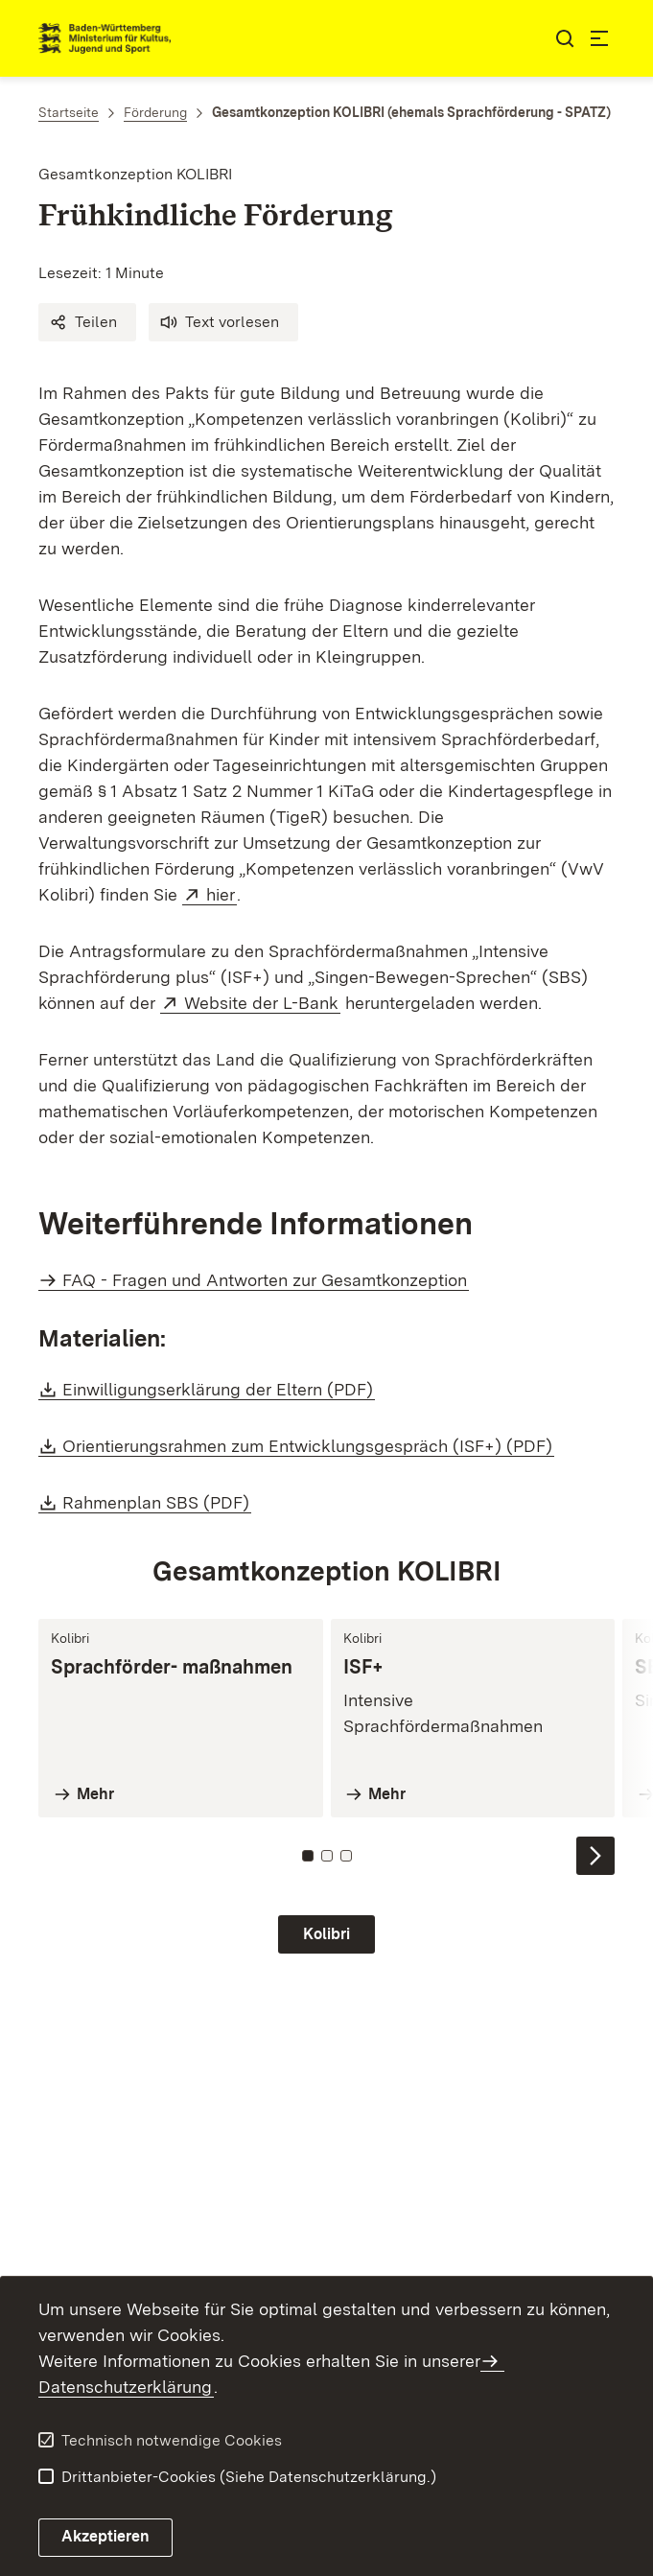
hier (221, 894)
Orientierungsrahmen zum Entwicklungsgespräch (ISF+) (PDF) (308, 1446)
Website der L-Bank (262, 1003)
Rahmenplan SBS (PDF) (156, 1502)
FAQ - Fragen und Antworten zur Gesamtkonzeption (264, 1280)
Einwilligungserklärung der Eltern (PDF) (218, 1389)
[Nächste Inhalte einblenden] (595, 1856)
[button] (87, 322)
